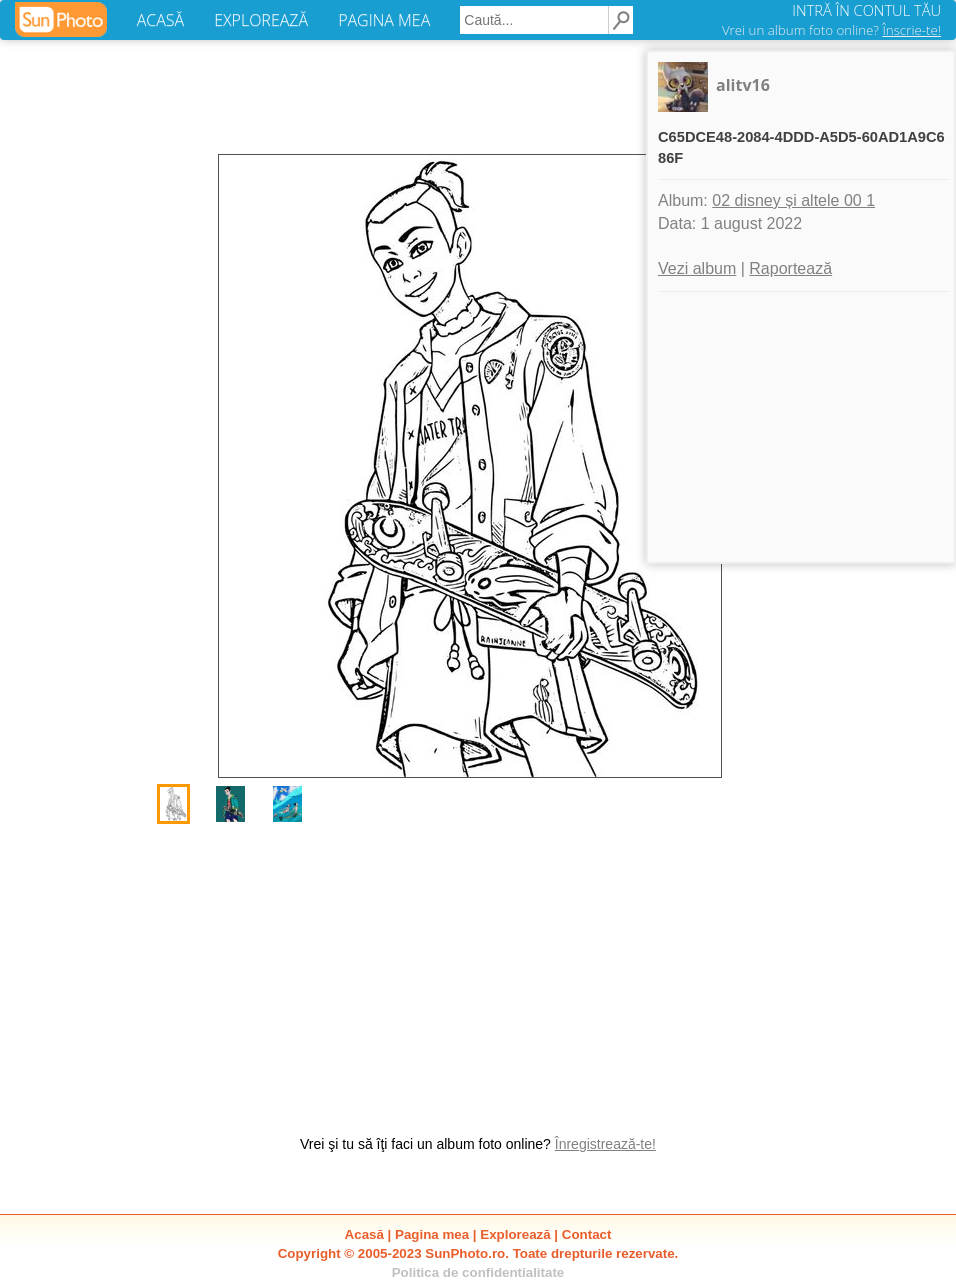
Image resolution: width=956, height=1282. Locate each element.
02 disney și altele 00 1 (793, 200)
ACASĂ (160, 20)
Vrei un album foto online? (831, 30)
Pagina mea (432, 1234)
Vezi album (697, 268)
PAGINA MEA (384, 20)
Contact (587, 1234)
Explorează (515, 1234)
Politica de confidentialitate (478, 1272)
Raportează (790, 268)
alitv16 (743, 85)
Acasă (364, 1234)
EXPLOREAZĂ (261, 20)
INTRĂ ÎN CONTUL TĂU (866, 10)
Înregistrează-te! (605, 1144)
